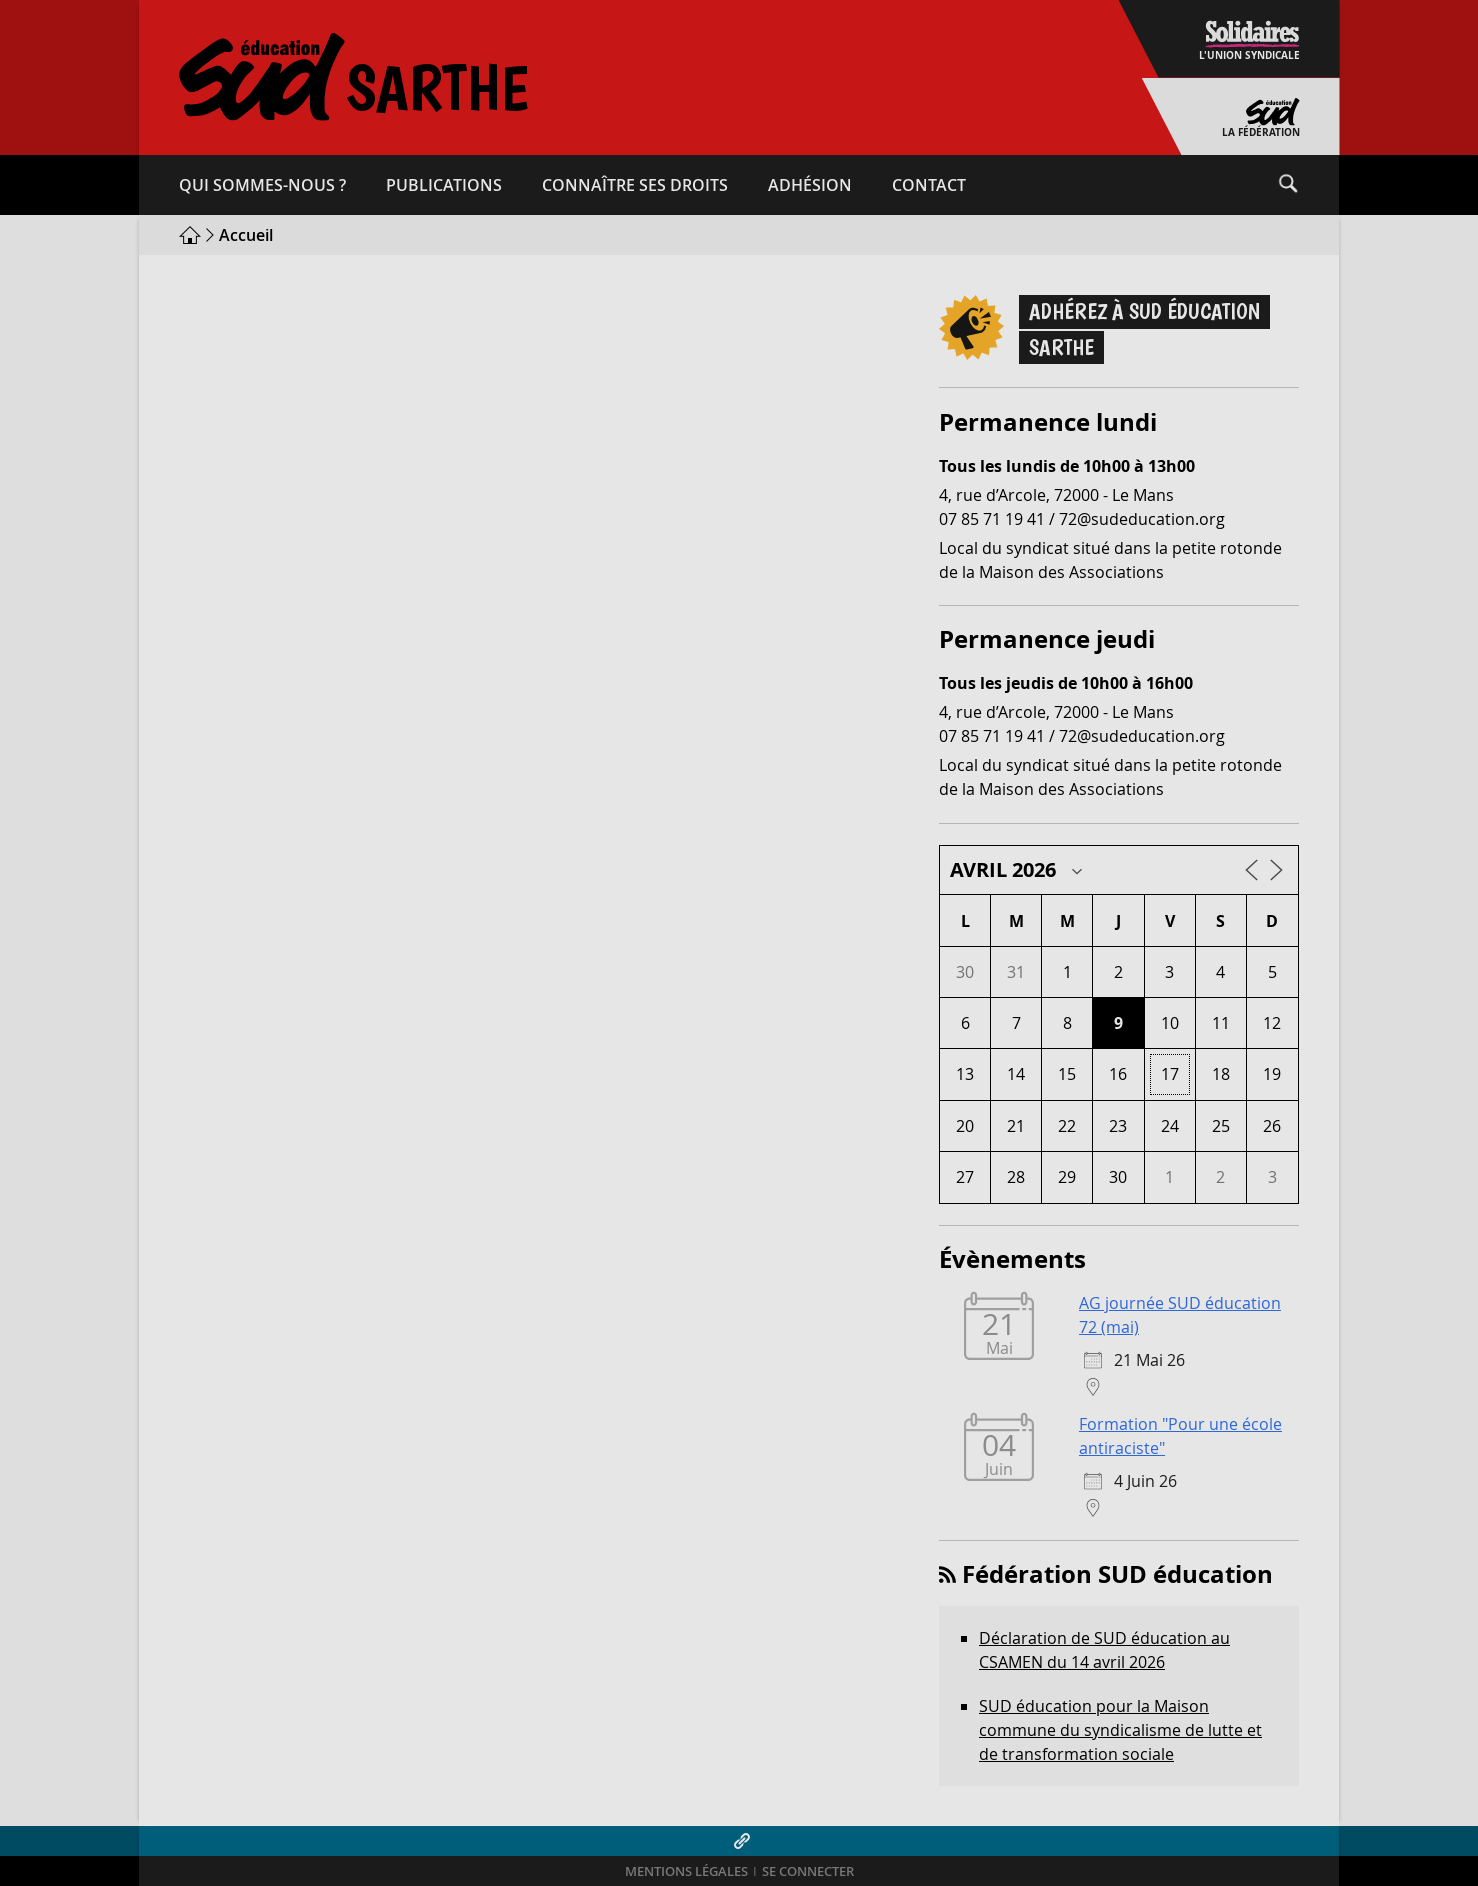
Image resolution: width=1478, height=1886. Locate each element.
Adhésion (810, 185)
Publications (444, 185)
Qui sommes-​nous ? (262, 185)
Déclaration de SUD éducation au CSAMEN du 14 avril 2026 (1104, 1650)
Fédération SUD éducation (1117, 1574)
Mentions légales (686, 1871)
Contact (929, 185)
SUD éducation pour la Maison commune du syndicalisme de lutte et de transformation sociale (1120, 1730)
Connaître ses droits (635, 185)
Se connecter (808, 1871)
